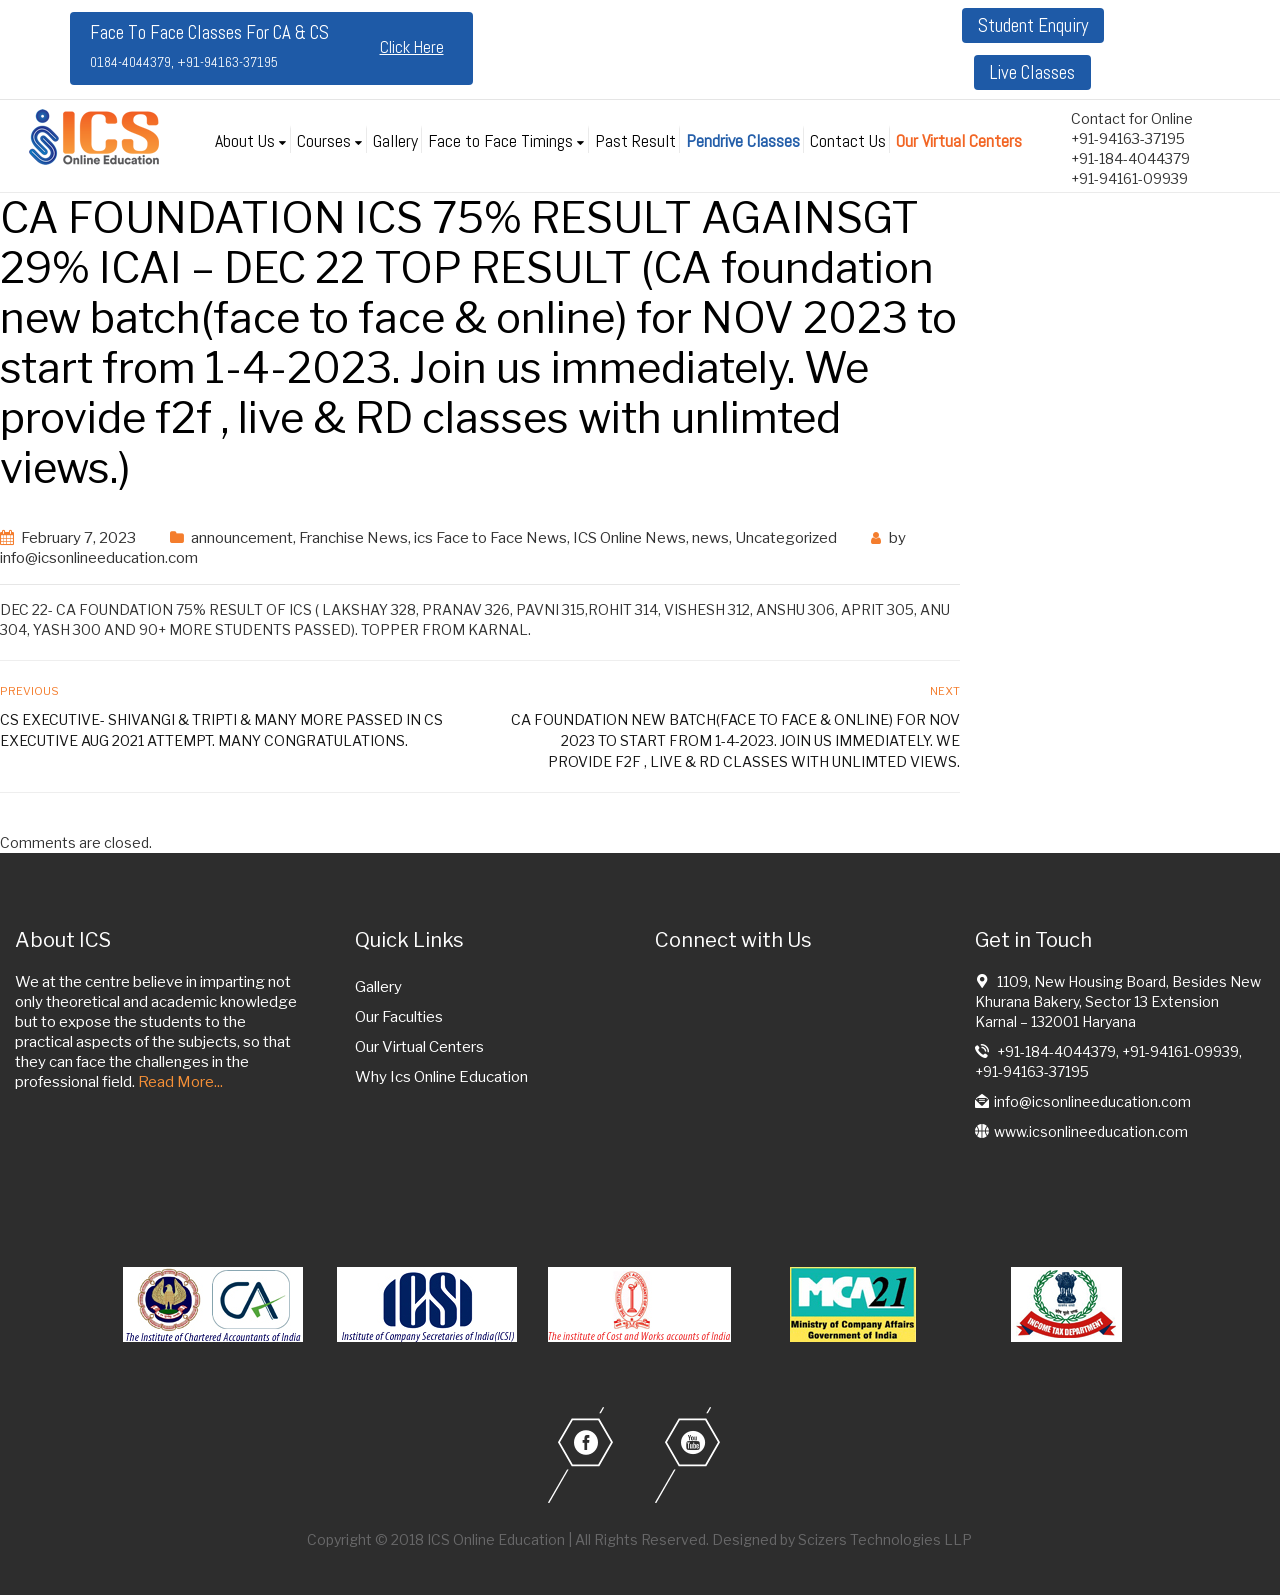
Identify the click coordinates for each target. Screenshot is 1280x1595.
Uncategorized (786, 538)
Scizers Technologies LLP (885, 1539)
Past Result (635, 140)
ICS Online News (629, 538)
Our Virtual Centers (959, 140)
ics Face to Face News (490, 538)
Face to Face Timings (500, 140)
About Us (245, 140)
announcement (242, 538)
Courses (324, 140)
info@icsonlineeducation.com (99, 558)
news (710, 538)
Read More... (180, 1082)
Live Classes (1032, 72)
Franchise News (353, 538)
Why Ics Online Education (441, 1077)
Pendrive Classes (743, 140)
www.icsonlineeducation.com (1091, 1131)
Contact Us (848, 140)
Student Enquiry (1033, 25)
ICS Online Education (496, 1539)
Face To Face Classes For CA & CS (209, 45)
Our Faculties (399, 1017)
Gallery (395, 140)
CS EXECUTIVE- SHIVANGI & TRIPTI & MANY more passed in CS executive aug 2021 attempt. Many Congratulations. (221, 730)
